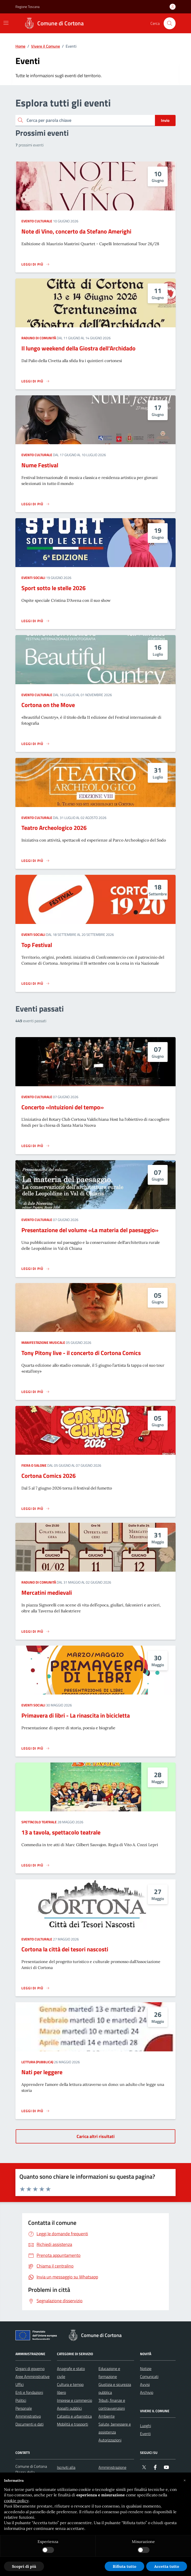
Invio (165, 120)
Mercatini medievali (46, 1592)
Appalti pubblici (69, 2408)
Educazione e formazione (109, 2372)
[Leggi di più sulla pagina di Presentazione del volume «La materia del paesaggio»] (35, 1268)
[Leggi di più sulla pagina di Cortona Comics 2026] (35, 1508)
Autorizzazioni (109, 2440)
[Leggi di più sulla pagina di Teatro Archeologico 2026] (35, 860)
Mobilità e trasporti (72, 2424)
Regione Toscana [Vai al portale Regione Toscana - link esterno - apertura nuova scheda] (27, 6)
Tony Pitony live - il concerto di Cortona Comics (81, 1352)
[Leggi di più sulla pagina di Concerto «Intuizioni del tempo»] (35, 1146)
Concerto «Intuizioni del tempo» (62, 1107)
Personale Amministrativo (28, 2412)
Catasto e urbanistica (74, 2416)
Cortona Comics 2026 (48, 1475)
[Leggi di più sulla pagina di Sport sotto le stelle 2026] (35, 621)
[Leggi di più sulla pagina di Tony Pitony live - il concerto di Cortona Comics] (35, 1392)
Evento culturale (36, 221)
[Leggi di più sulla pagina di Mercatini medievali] (35, 1631)
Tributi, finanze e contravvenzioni (111, 2404)
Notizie (145, 2369)
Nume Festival (39, 465)
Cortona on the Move (48, 704)
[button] (185, 2480)
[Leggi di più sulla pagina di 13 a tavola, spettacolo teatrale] (35, 1865)
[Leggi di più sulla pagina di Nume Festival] (35, 504)
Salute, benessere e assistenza (114, 2428)
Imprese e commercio (74, 2400)
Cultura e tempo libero (70, 2388)
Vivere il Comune (45, 46)
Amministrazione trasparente (112, 2471)
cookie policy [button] (16, 2500)
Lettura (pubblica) (37, 2062)
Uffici (19, 2384)
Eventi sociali (33, 577)
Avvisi (145, 2384)
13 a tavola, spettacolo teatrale (60, 1832)
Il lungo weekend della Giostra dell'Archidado (78, 348)
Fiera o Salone (34, 1465)
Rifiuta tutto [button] (124, 2566)
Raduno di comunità (38, 337)
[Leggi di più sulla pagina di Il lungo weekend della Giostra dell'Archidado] (35, 381)
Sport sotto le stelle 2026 (53, 587)
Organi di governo (30, 2369)
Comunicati (149, 2376)
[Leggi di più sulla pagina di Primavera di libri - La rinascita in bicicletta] (35, 1748)
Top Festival (36, 944)
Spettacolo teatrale (39, 1822)
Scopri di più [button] (24, 2566)
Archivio (146, 2392)
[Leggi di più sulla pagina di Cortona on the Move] (35, 744)
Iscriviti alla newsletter (66, 2471)
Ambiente (106, 2416)
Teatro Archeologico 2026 (54, 827)
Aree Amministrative (32, 2376)
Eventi (145, 2434)
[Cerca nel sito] (170, 23)
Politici (20, 2400)
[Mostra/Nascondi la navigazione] (6, 23)
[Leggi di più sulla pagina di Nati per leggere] (35, 2111)
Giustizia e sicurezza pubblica (114, 2388)
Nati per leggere (41, 2071)
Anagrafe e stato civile (71, 2372)
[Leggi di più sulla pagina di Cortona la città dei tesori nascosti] (35, 1988)
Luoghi (145, 2426)
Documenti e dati (29, 2424)
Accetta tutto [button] (166, 2566)
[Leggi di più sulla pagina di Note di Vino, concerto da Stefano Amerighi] (35, 264)
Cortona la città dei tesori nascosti (64, 1949)
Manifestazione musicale (43, 1342)
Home (20, 46)
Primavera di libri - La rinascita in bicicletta (75, 1715)
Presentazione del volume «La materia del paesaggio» (89, 1229)
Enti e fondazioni (29, 2392)
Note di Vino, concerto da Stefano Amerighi (76, 231)
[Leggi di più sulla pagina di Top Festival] (35, 983)
